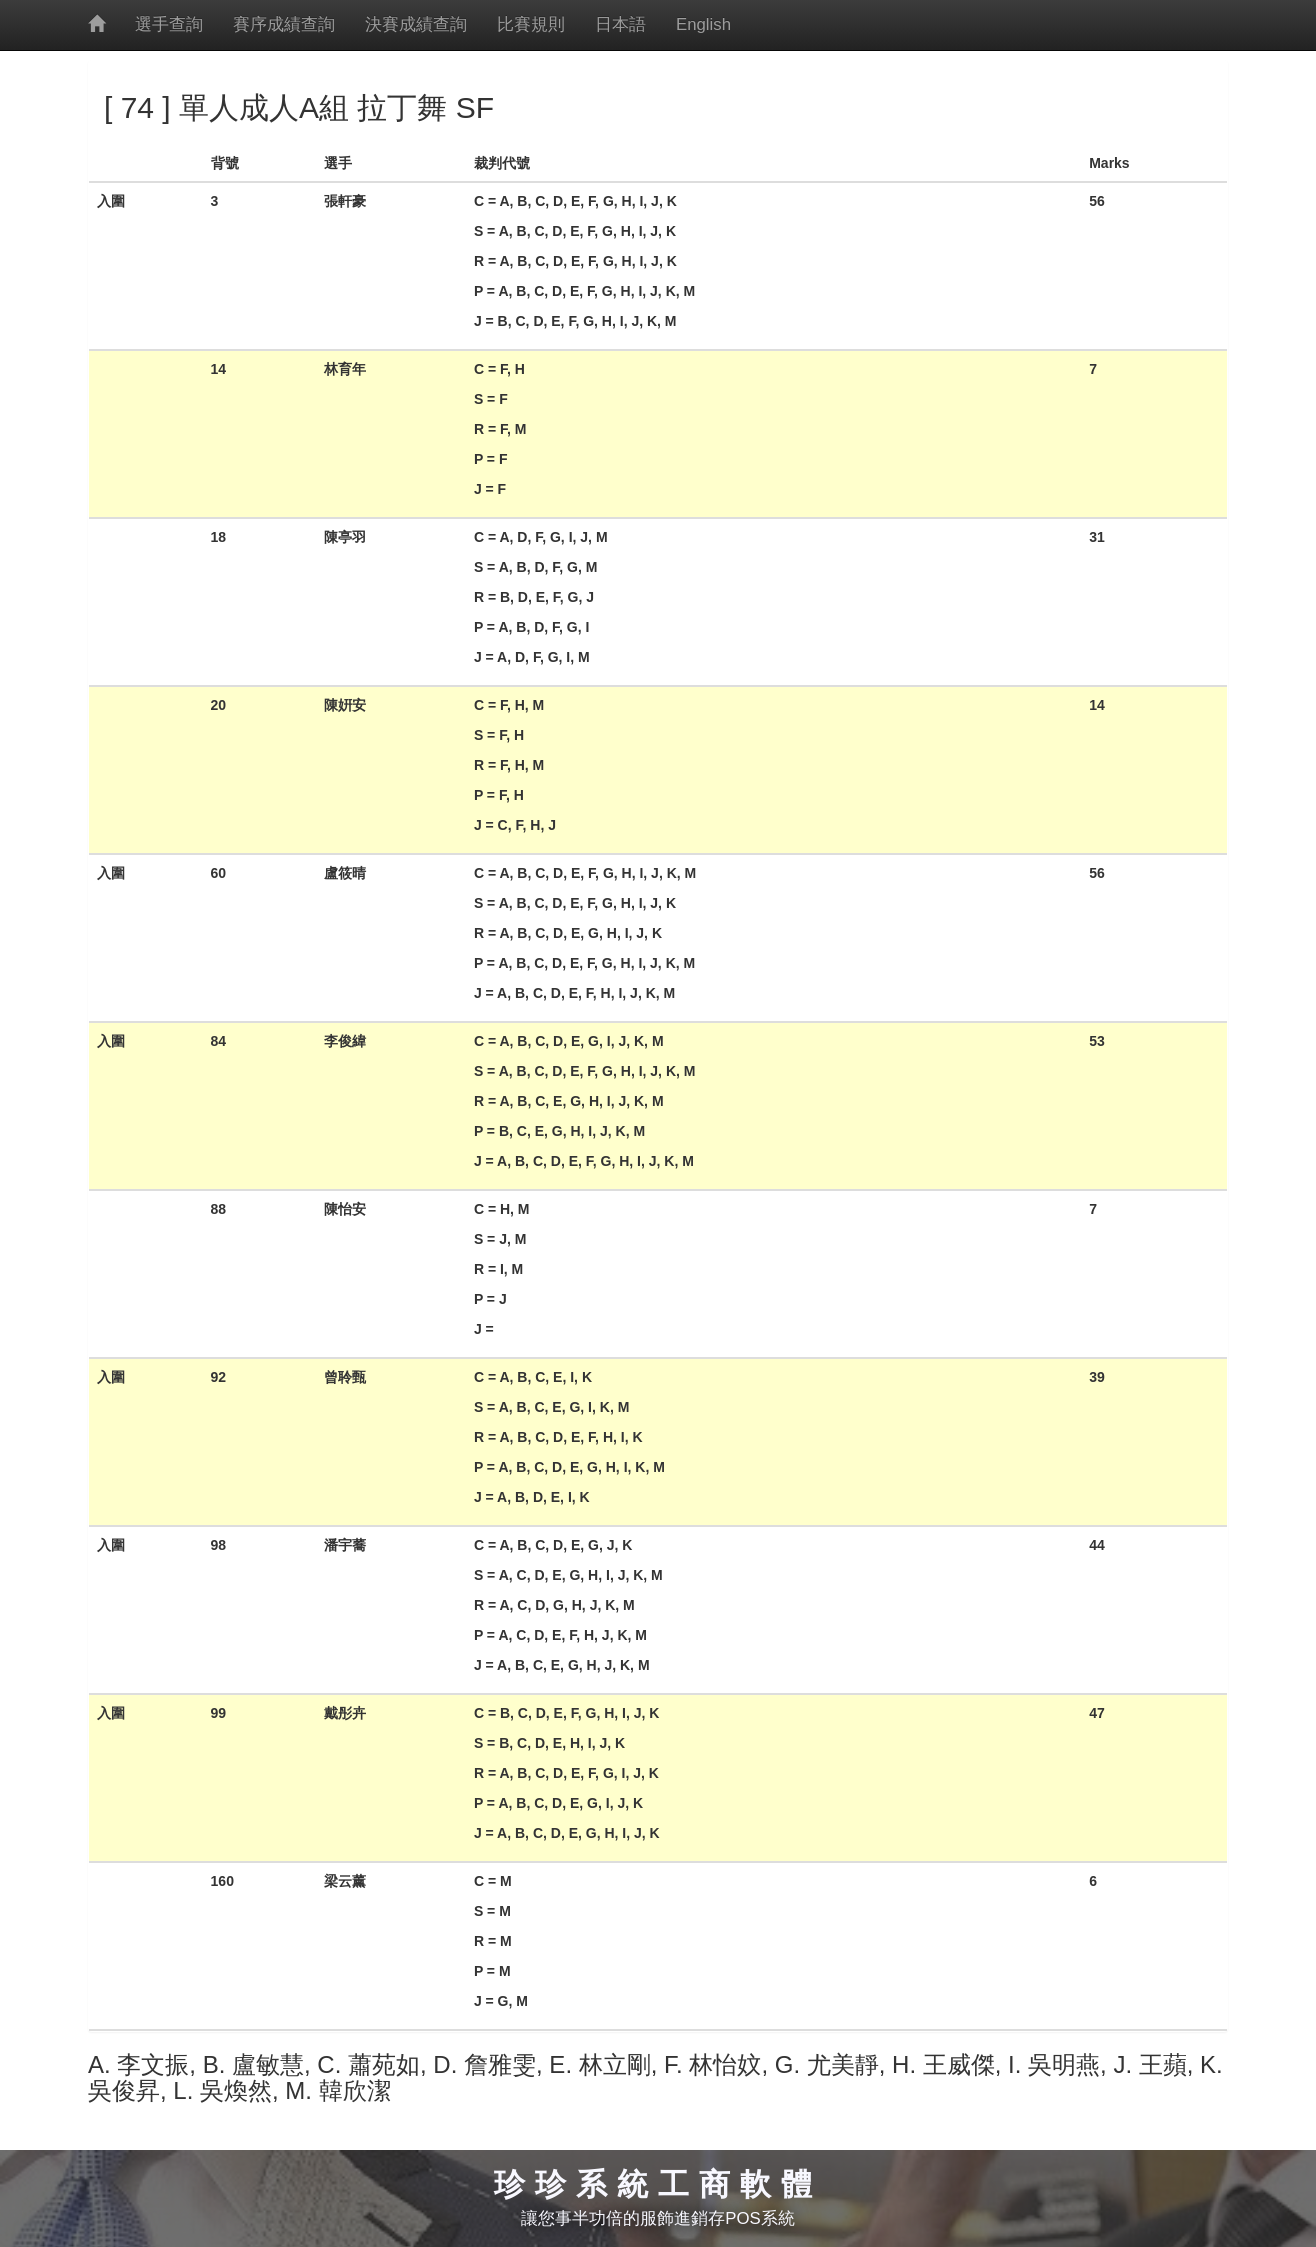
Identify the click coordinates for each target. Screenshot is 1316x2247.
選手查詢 (169, 24)
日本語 (620, 24)
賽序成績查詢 (284, 24)
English (703, 24)
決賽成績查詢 (416, 24)
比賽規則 (531, 24)
